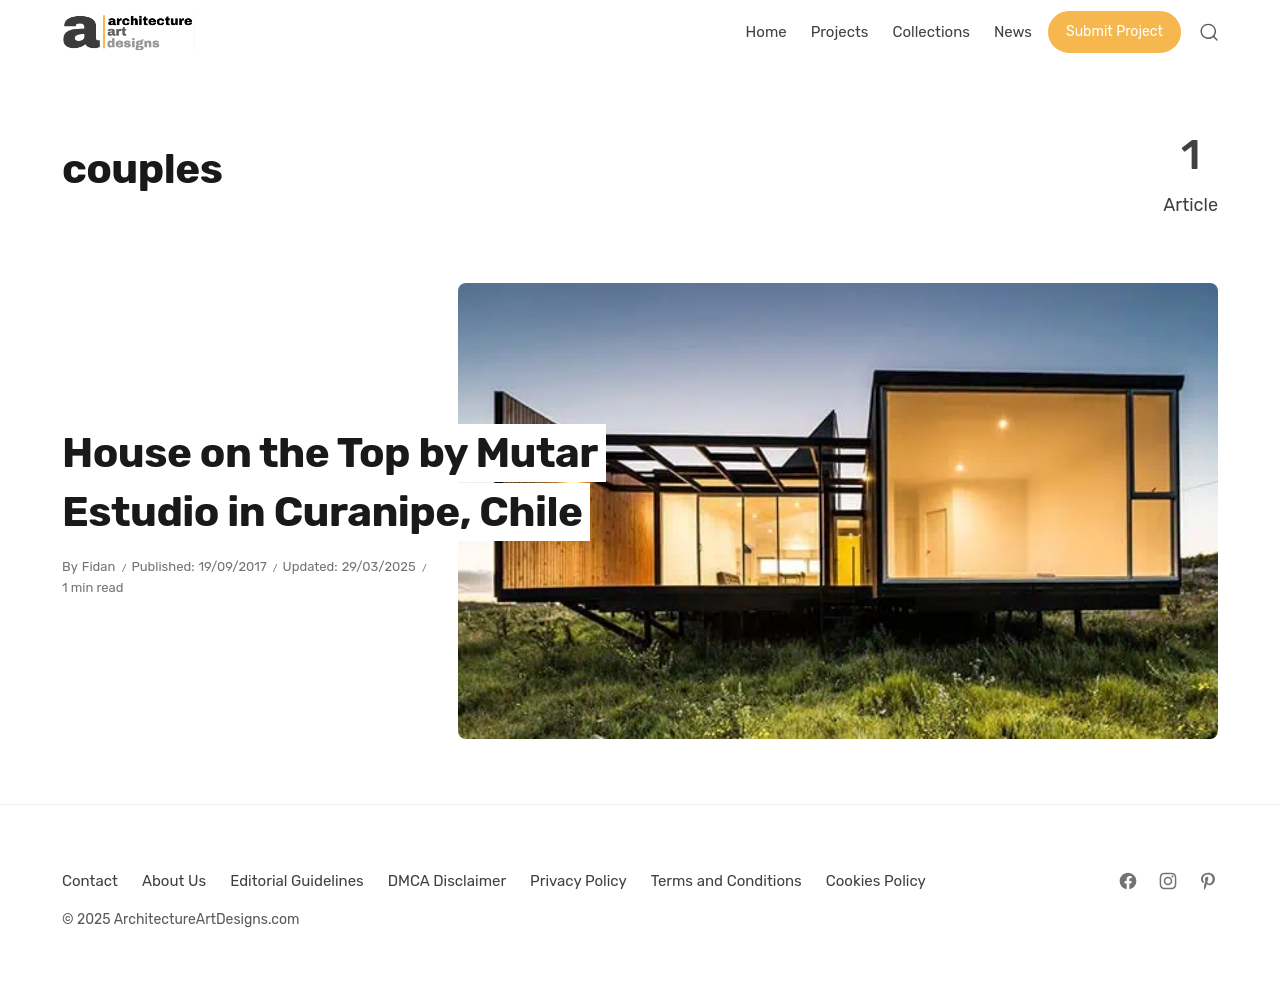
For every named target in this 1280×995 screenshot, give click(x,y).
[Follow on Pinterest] (1208, 881)
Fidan (99, 566)
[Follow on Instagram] (1168, 881)
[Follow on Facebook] (1128, 881)
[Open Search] (1209, 32)
